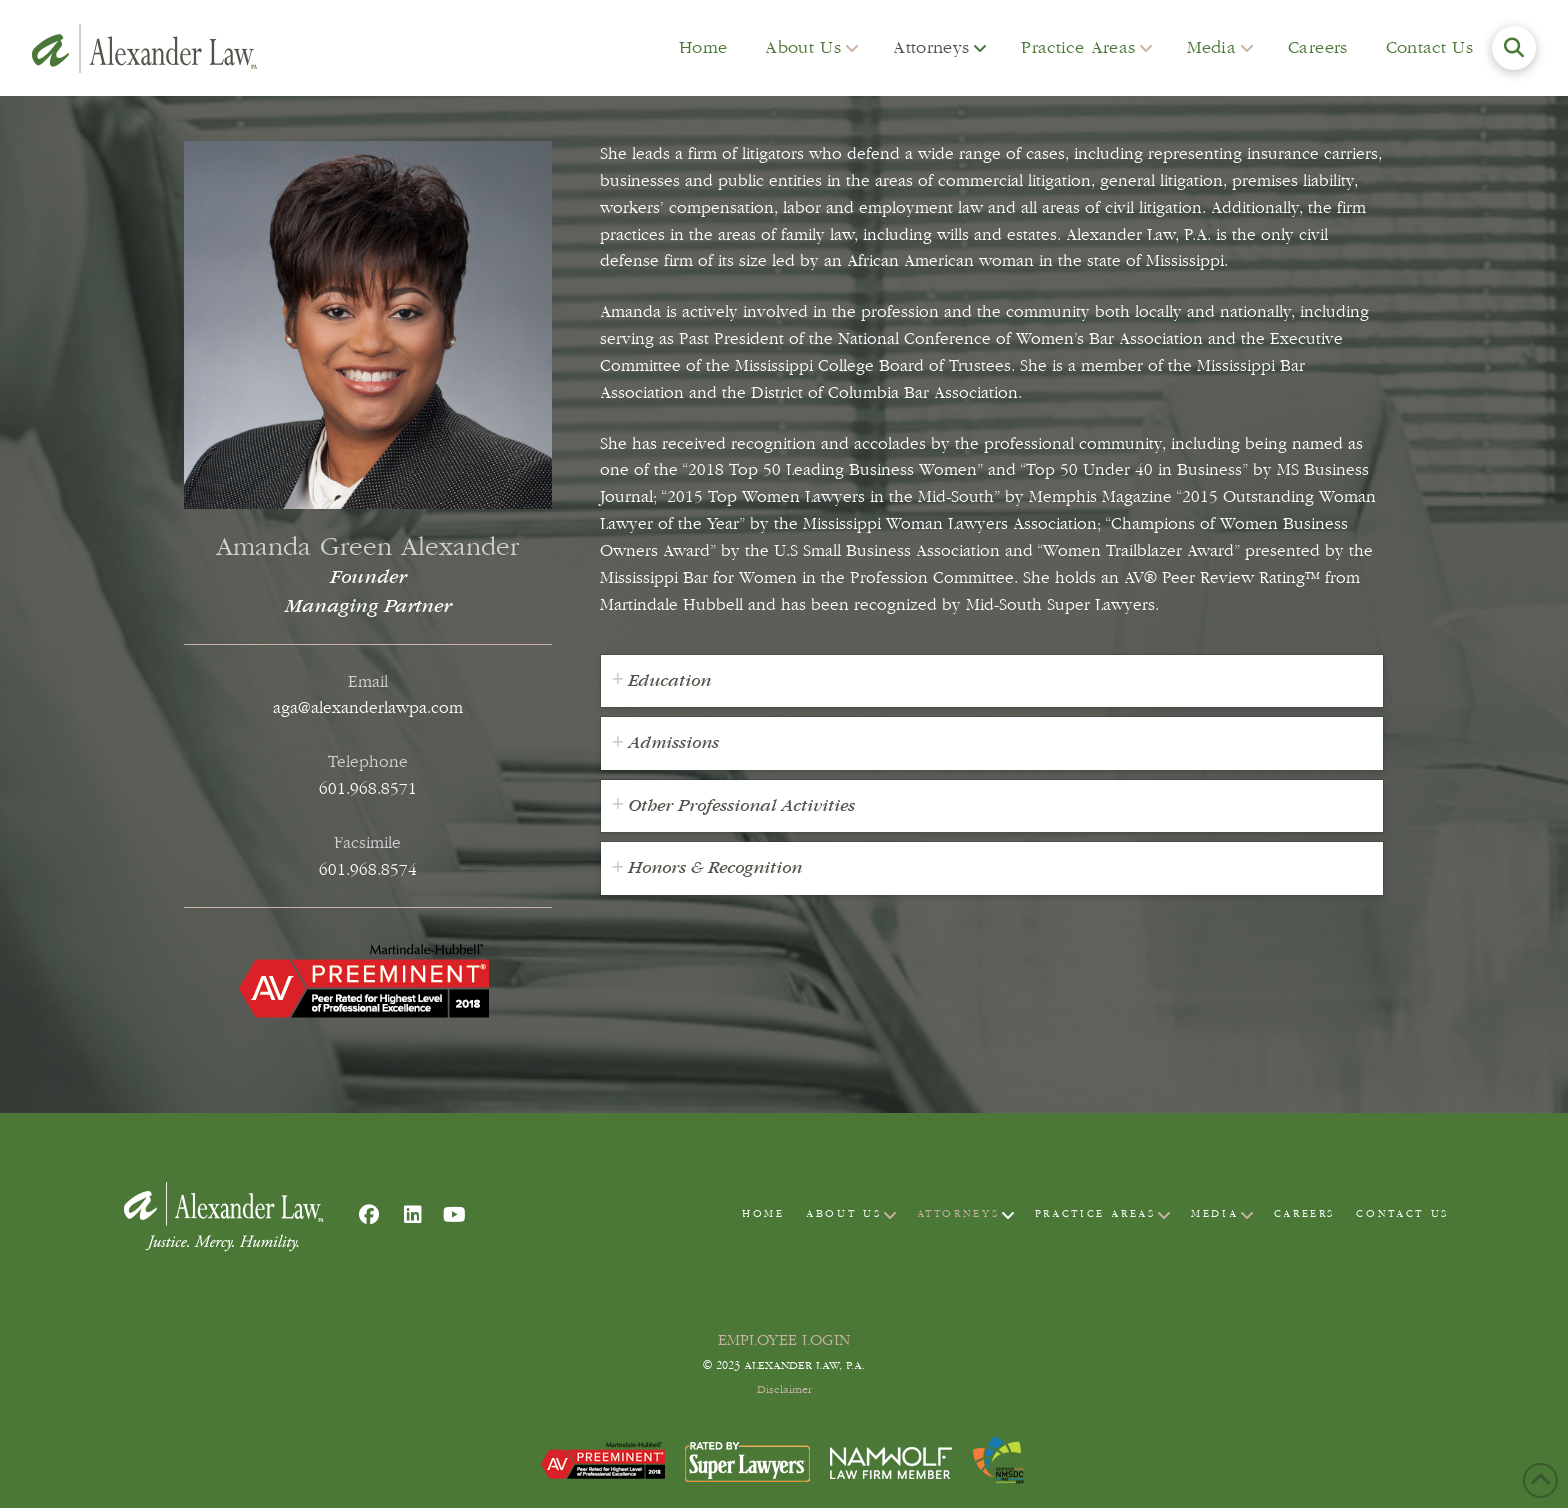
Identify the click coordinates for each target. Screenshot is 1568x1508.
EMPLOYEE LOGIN (784, 1340)
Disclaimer (784, 1390)
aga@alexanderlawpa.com (368, 707)
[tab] (992, 681)
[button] (1514, 48)
